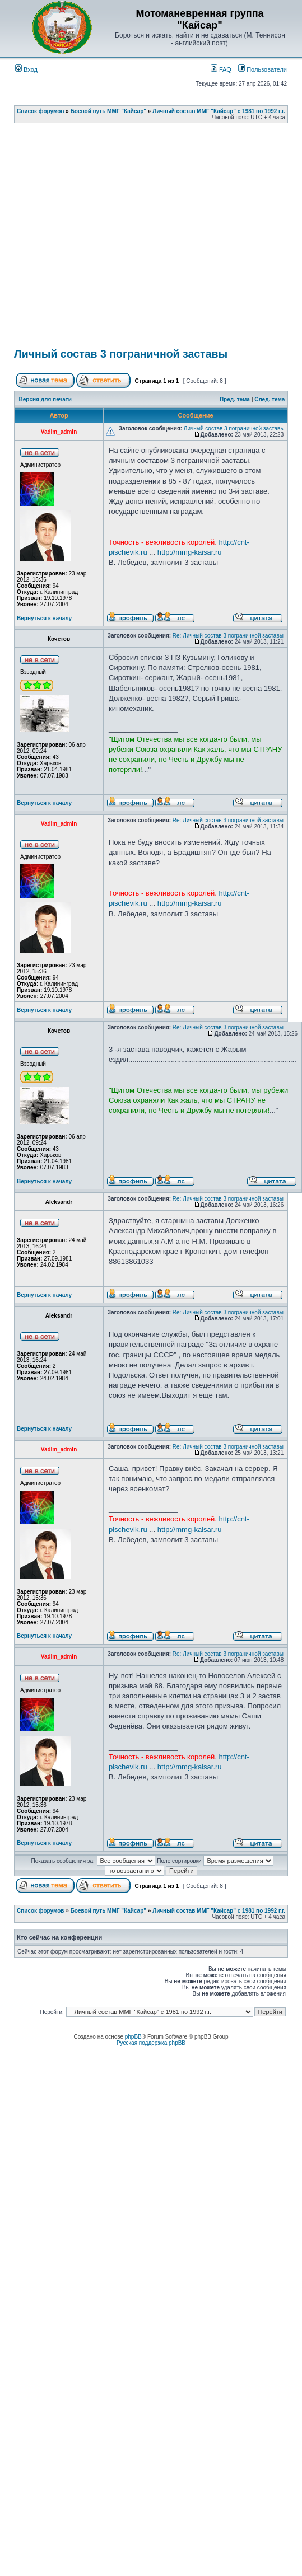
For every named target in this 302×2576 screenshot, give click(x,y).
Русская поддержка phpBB (151, 2043)
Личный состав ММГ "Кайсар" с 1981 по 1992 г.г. (218, 111)
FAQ (221, 69)
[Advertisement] (110, 239)
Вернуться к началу (44, 618)
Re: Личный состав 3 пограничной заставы (228, 636)
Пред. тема (235, 399)
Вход (26, 69)
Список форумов (40, 111)
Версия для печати (45, 399)
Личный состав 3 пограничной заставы (120, 354)
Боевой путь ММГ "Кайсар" (108, 111)
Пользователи (262, 69)
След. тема (269, 399)
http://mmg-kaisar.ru (189, 552)
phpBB (133, 2037)
